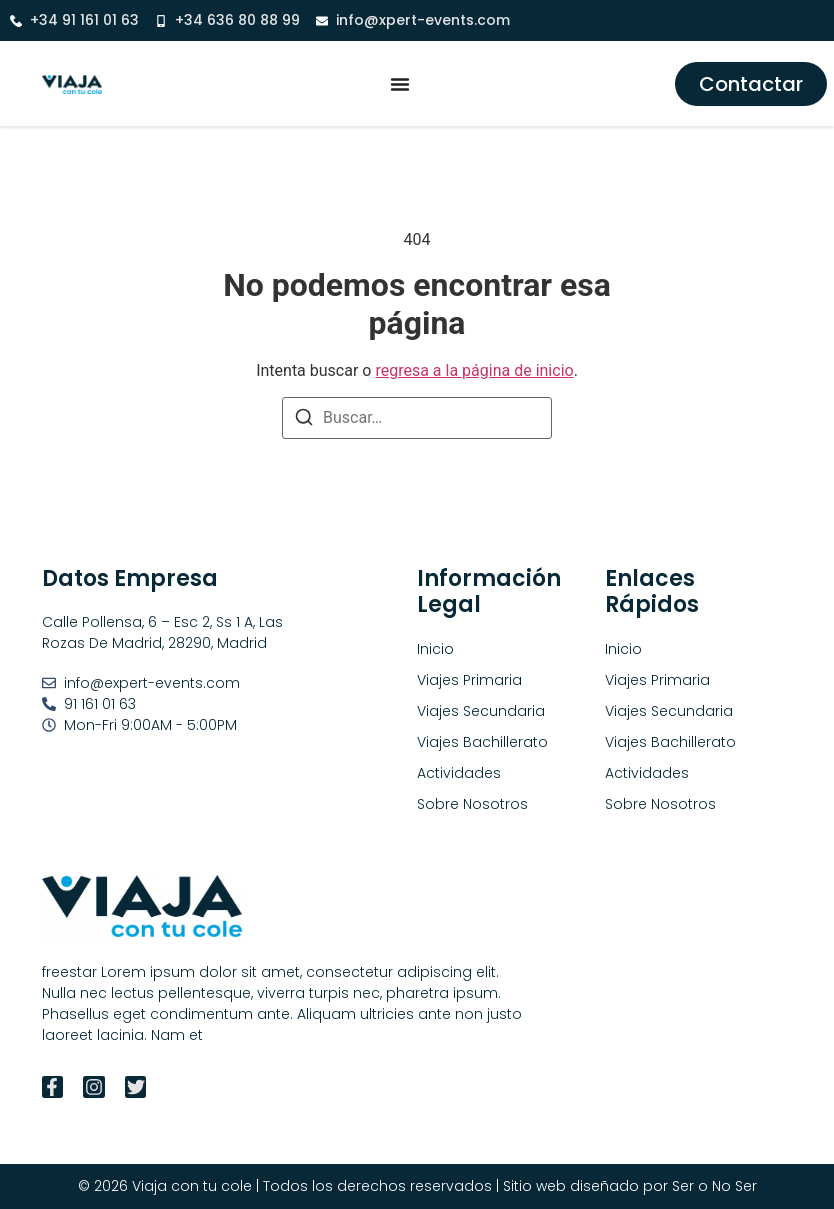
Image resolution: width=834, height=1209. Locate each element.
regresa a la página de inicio (474, 370)
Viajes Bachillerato (670, 742)
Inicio (623, 649)
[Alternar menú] (400, 84)
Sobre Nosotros (660, 804)
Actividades (647, 773)
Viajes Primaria (657, 680)
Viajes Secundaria (669, 711)
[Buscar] (304, 420)
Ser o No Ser (714, 1186)
